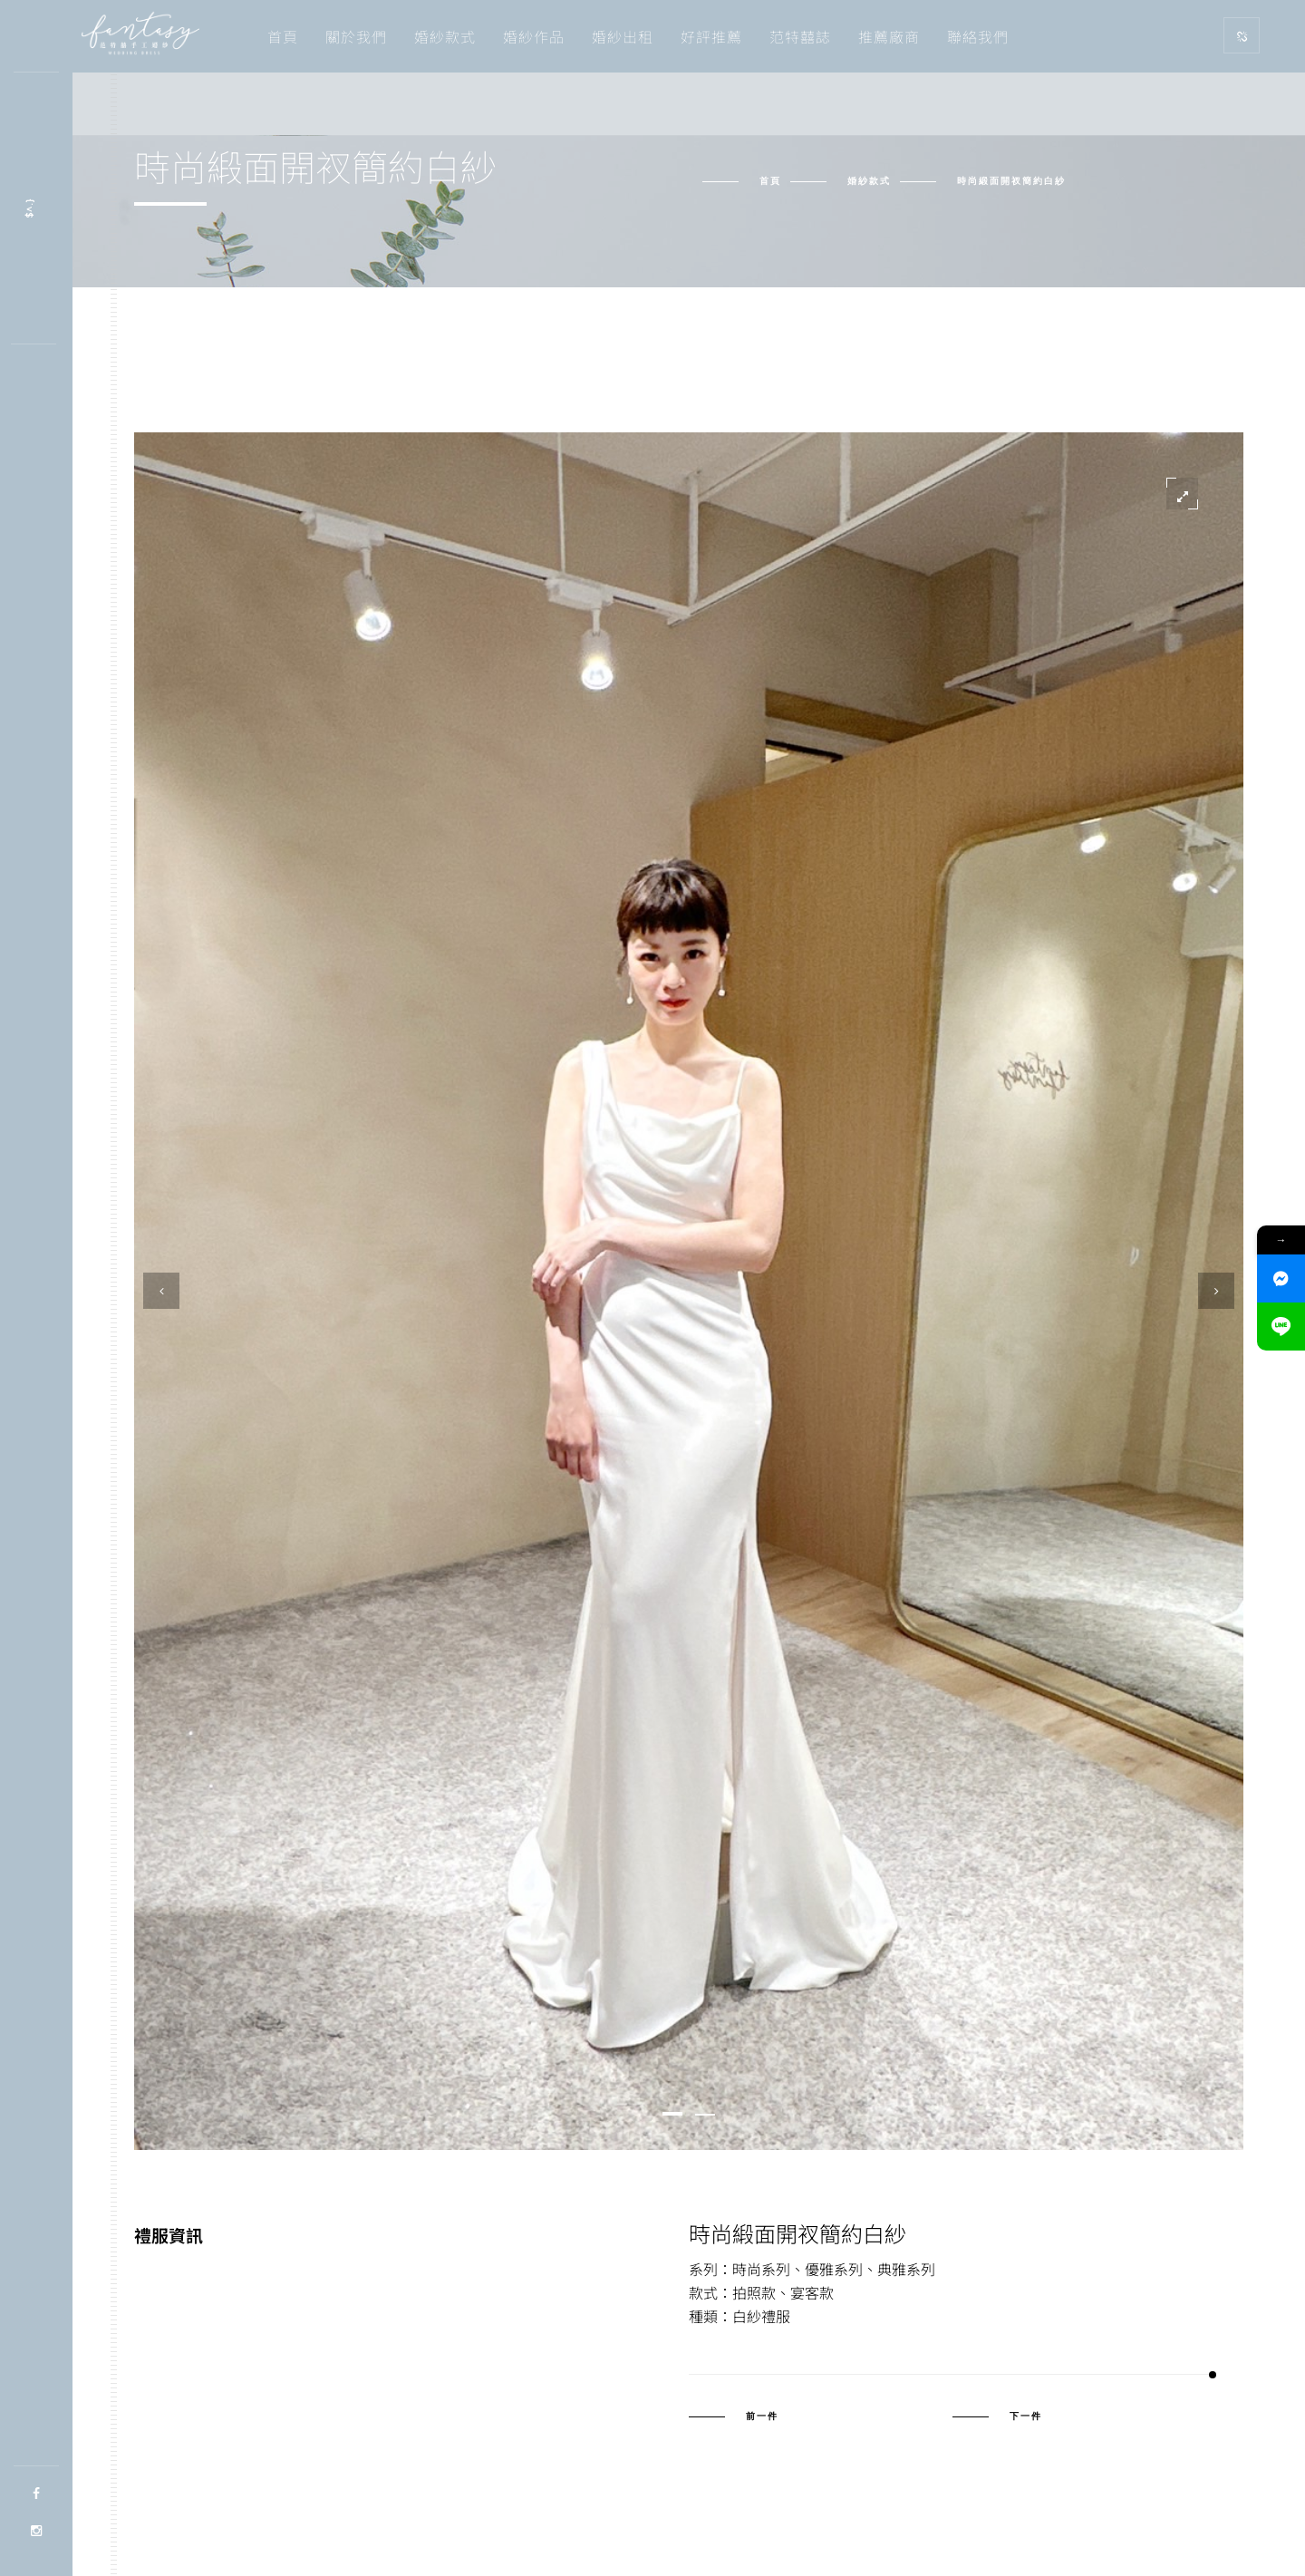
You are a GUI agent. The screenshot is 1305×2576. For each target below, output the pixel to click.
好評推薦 (711, 36)
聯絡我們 (978, 36)
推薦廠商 (889, 36)
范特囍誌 (800, 36)
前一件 (762, 2416)
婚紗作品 (534, 36)
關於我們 (356, 36)
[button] (672, 2113)
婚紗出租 (622, 36)
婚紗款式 (445, 36)
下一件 (1026, 2416)
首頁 (282, 36)
